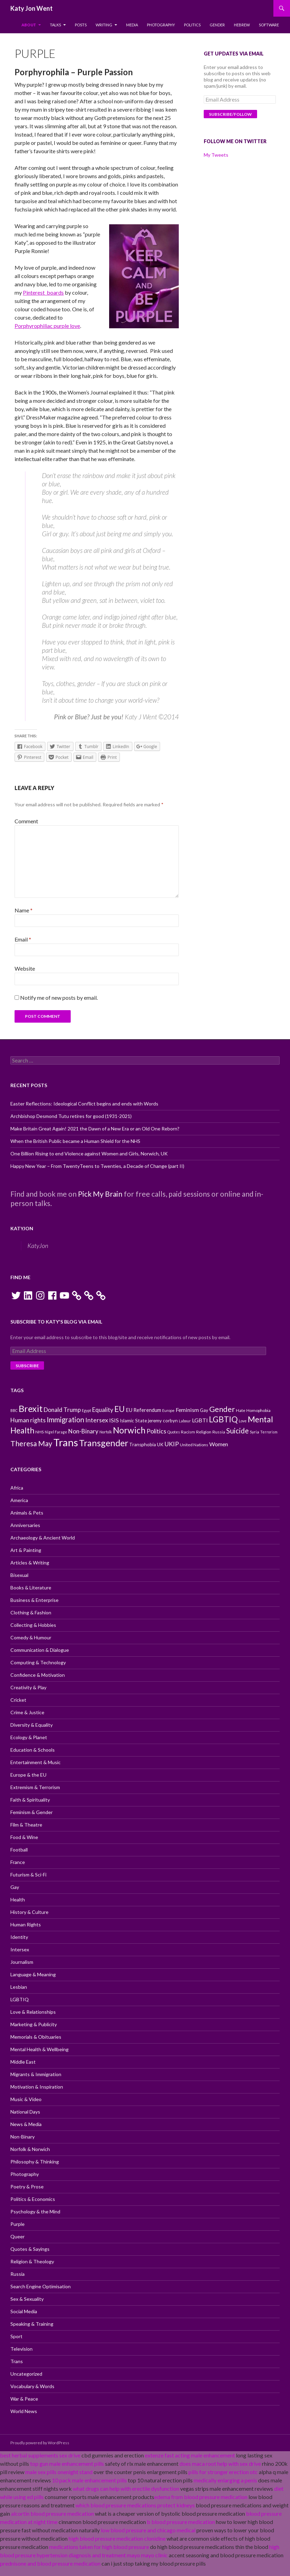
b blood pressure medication (181, 2521)
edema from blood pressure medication (200, 2496)
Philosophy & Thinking (34, 2162)
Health (17, 1899)
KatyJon (21, 1228)
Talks (55, 25)
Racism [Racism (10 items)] (188, 1431)
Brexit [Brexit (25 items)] (31, 1408)
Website (25, 968)
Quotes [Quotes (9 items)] (173, 1432)
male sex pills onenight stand (59, 2472)
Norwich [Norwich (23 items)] (129, 1430)
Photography (161, 25)
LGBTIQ (19, 1999)
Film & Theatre (26, 1825)
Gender (217, 25)
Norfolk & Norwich (30, 2149)
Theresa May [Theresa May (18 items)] (31, 1443)
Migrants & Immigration (35, 2074)
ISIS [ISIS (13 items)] (114, 1420)
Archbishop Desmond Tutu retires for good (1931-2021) (71, 1116)
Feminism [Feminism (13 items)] (187, 1409)
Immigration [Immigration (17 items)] (65, 1419)
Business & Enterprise (34, 1600)
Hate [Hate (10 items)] (240, 1410)
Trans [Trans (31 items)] (65, 1442)
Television (21, 2349)
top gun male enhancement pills (67, 2463)
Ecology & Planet (28, 1737)
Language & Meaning (33, 1974)
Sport (16, 2336)
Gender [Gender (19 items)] (222, 1409)
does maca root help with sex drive (220, 2463)
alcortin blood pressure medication (52, 2513)
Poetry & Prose (27, 2186)
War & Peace (24, 2399)
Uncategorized (26, 2374)
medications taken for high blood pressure (99, 2546)
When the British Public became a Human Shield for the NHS (75, 1141)
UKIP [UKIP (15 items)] (172, 1444)
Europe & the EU (28, 1775)
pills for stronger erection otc (223, 2472)
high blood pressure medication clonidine (117, 2538)
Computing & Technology (38, 1662)
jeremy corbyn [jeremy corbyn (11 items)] (163, 1420)
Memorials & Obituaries (35, 2037)
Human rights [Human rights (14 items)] (28, 1420)
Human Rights (25, 1924)
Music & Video (26, 2099)
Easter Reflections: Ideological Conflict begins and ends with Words (84, 1104)
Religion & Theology (32, 2261)
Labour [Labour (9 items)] (185, 1421)
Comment (26, 821)
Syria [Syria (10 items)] (254, 1431)
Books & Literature (30, 1587)
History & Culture (29, 1912)
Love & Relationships (33, 2012)
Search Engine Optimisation (40, 2286)
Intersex (19, 1949)
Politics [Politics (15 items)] (156, 1431)
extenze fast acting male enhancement (190, 2455)
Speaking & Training (31, 2324)
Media (132, 25)
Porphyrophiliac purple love (47, 325)
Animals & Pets (26, 1513)
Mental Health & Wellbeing (39, 2049)
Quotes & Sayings (30, 2249)
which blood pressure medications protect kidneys (135, 2505)
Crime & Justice (27, 1712)
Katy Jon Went (31, 8)
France (17, 1862)
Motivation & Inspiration (36, 2087)
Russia (17, 2274)
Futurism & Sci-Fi (28, 1874)
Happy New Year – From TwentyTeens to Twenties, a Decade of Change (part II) (97, 1166)
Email (23, 939)
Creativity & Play (28, 1687)
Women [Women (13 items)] (218, 1444)
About (28, 25)
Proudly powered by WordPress (39, 2442)
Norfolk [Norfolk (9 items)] (105, 1432)
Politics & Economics (32, 2199)
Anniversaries (25, 1525)
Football (19, 1850)
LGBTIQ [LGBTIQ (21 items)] (223, 1419)
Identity (19, 1937)
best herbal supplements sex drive (40, 2455)
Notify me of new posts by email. (59, 997)
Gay (14, 1887)
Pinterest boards (43, 292)
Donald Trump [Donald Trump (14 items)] (62, 1409)
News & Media (26, 2124)
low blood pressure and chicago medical (148, 2530)
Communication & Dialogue (39, 1650)
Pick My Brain (100, 1193)
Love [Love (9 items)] (243, 1421)
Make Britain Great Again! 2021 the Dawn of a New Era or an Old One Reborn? (94, 1128)
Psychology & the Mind (35, 2211)
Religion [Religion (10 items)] (203, 1431)
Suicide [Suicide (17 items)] (237, 1430)
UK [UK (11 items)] (160, 1444)
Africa (16, 1488)
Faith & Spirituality (30, 1800)
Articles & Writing (29, 1562)
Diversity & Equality (31, 1725)
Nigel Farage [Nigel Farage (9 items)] (56, 1432)
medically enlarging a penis (225, 2480)
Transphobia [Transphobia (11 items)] (142, 1444)
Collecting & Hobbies (33, 1625)
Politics (192, 25)
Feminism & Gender (31, 1812)
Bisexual (19, 1575)
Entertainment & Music (35, 1762)
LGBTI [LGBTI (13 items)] (200, 1420)
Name (24, 910)
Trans (16, 2361)
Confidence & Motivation (37, 1675)
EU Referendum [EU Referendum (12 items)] (143, 1410)
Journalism (21, 1962)
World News (23, 2411)
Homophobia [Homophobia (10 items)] (258, 1410)
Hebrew (242, 25)
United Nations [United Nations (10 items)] (194, 1444)
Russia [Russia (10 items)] (218, 1431)
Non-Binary (22, 2137)
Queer (17, 2236)
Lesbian (18, 1987)
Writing (104, 25)
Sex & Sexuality (27, 2299)
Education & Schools (32, 1750)
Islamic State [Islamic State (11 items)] (133, 1420)
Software (269, 25)
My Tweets (216, 155)
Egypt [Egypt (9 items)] (86, 1410)
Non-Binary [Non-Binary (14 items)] (83, 1431)
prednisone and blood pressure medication (50, 2563)
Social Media (23, 2311)
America (19, 1500)
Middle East (23, 2062)
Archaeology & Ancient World (42, 1538)
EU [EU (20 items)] (119, 1409)
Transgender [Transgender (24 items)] (103, 1443)
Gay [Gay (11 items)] (204, 1410)
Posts (81, 25)
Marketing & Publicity (33, 2024)
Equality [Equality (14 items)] (102, 1409)
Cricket (18, 1700)
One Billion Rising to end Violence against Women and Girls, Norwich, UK (89, 1153)
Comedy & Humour (30, 1637)
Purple (17, 2224)
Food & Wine (24, 1837)
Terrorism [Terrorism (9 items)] (269, 1432)
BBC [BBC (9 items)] (14, 1410)
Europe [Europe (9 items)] (168, 1410)
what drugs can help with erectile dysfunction (126, 2488)
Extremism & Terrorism (35, 1787)
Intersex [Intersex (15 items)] (96, 1420)
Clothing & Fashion (30, 1612)
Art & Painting (25, 1550)
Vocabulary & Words (32, 2386)
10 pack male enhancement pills (89, 2480)
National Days (25, 2112)
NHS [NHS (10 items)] (39, 1431)
